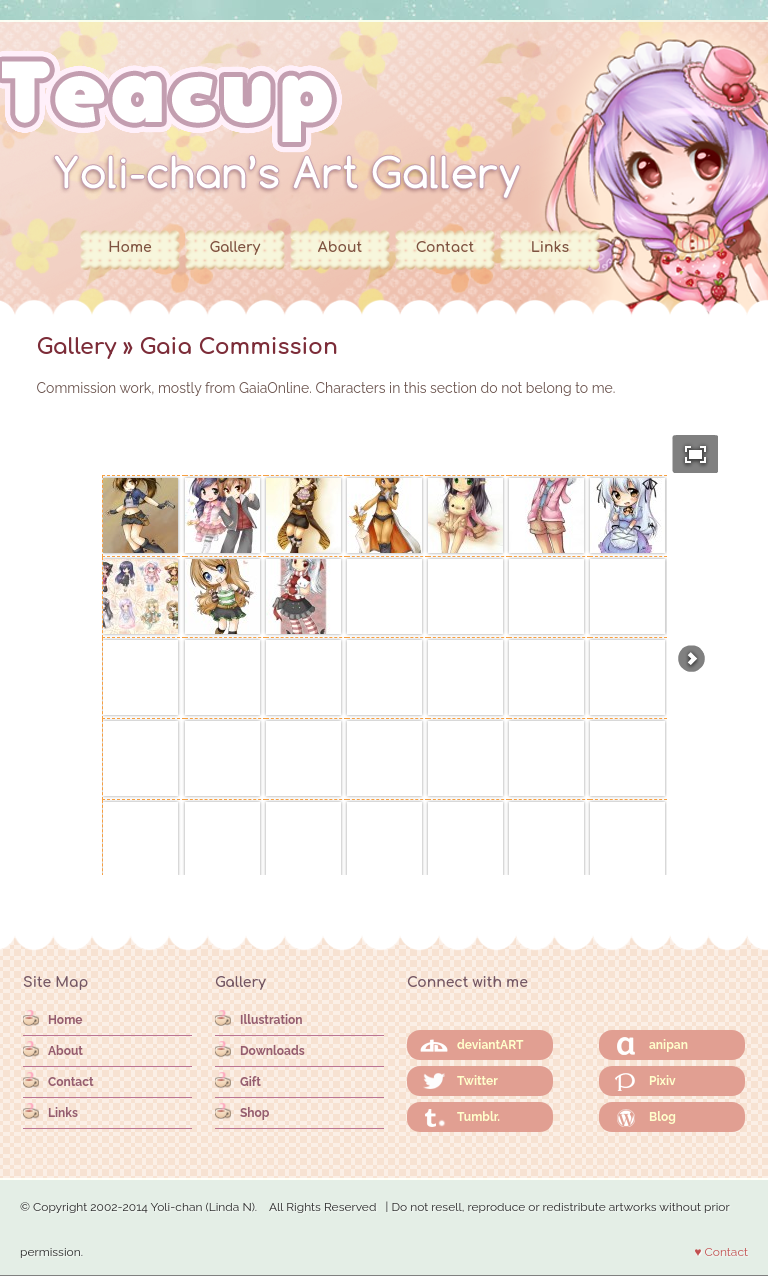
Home (129, 247)
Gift (250, 1082)
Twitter (477, 1081)
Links (550, 247)
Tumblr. (478, 1117)
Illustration (271, 1020)
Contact (445, 247)
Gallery (235, 247)
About (340, 247)
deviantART (490, 1045)
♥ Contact (721, 1252)
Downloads (272, 1051)
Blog (662, 1117)
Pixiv (662, 1081)
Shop (254, 1113)
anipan (668, 1045)
